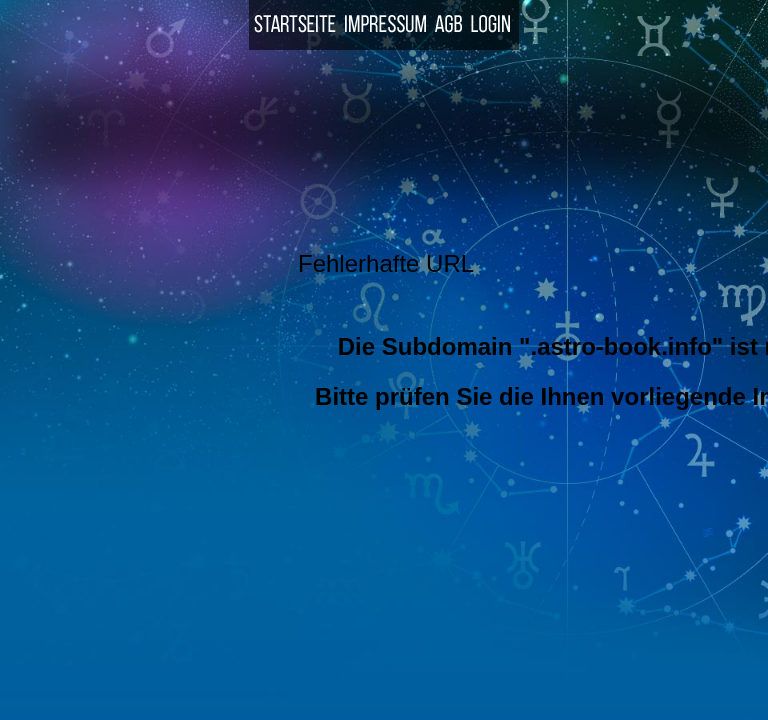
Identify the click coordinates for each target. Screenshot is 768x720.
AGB (448, 24)
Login (490, 24)
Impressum (384, 24)
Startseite (294, 24)
